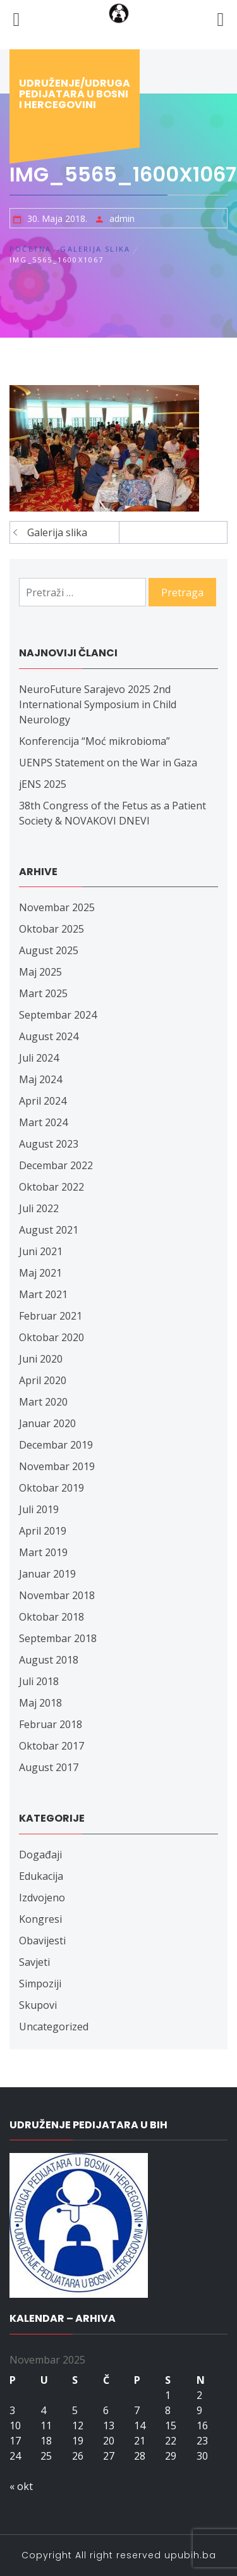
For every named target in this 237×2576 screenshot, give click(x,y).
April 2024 (42, 1101)
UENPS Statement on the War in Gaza (108, 763)
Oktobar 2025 (51, 929)
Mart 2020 (43, 1402)
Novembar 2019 (57, 1466)
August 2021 (48, 1230)
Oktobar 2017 (51, 1746)
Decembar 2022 (56, 1165)
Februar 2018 (50, 1724)
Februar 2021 (50, 1316)
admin (122, 218)
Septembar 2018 (58, 1638)
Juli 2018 (39, 1681)
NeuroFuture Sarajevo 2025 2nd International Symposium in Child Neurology (97, 704)
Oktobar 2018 (51, 1617)
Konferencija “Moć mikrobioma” (94, 741)
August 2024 (48, 1036)
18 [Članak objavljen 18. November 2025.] (46, 2441)
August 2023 (48, 1144)
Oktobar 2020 (51, 1337)
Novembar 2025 (57, 907)
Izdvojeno (42, 1897)
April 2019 (42, 1531)
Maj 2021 (40, 1273)
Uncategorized (53, 2026)
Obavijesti (42, 1940)
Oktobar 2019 (51, 1488)
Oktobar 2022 (51, 1187)
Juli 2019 (39, 1509)
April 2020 (42, 1380)
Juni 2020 (41, 1359)
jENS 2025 (42, 784)
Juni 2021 (41, 1251)
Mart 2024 (43, 1122)
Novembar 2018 (57, 1595)
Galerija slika (57, 532)
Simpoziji (40, 1983)
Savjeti (34, 1962)
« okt (21, 2486)
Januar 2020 (47, 1423)
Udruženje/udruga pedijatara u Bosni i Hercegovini (74, 94)
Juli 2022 (39, 1208)
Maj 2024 (40, 1079)
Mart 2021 (43, 1294)
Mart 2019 (43, 1552)
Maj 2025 (40, 972)
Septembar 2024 (58, 1015)
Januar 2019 (47, 1574)
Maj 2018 (40, 1703)
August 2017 (48, 1767)
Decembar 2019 (56, 1445)
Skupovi (38, 2005)
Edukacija (41, 1876)
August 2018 (48, 1660)
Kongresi (40, 1919)
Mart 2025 (43, 993)
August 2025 (48, 950)
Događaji (40, 1854)
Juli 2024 (39, 1058)
